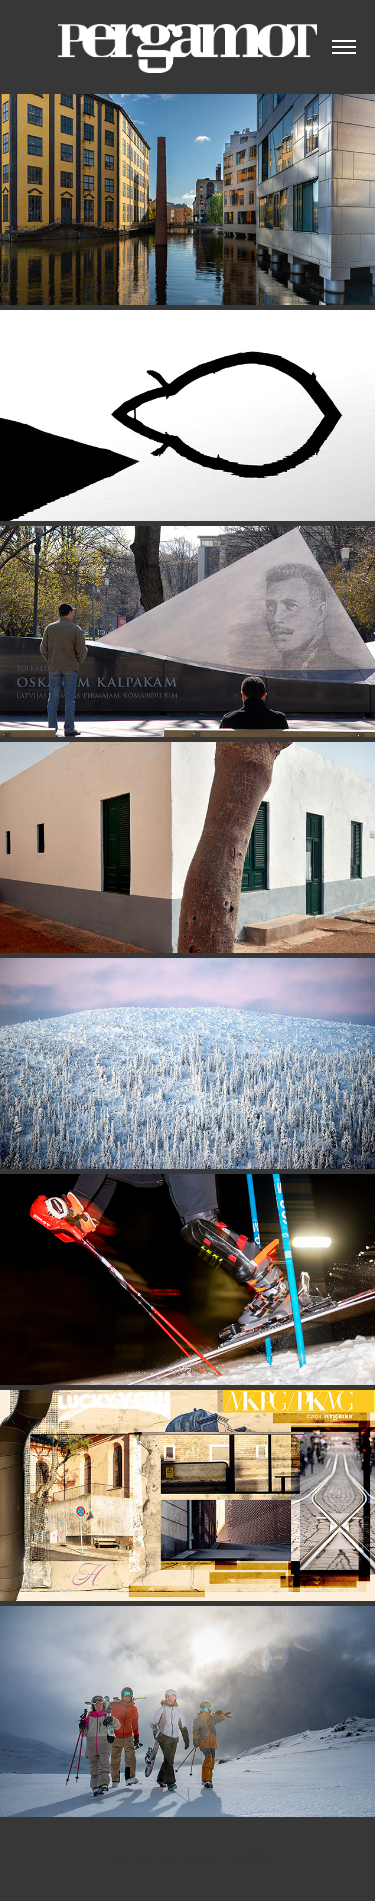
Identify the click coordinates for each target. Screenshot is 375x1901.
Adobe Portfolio (226, 1857)
